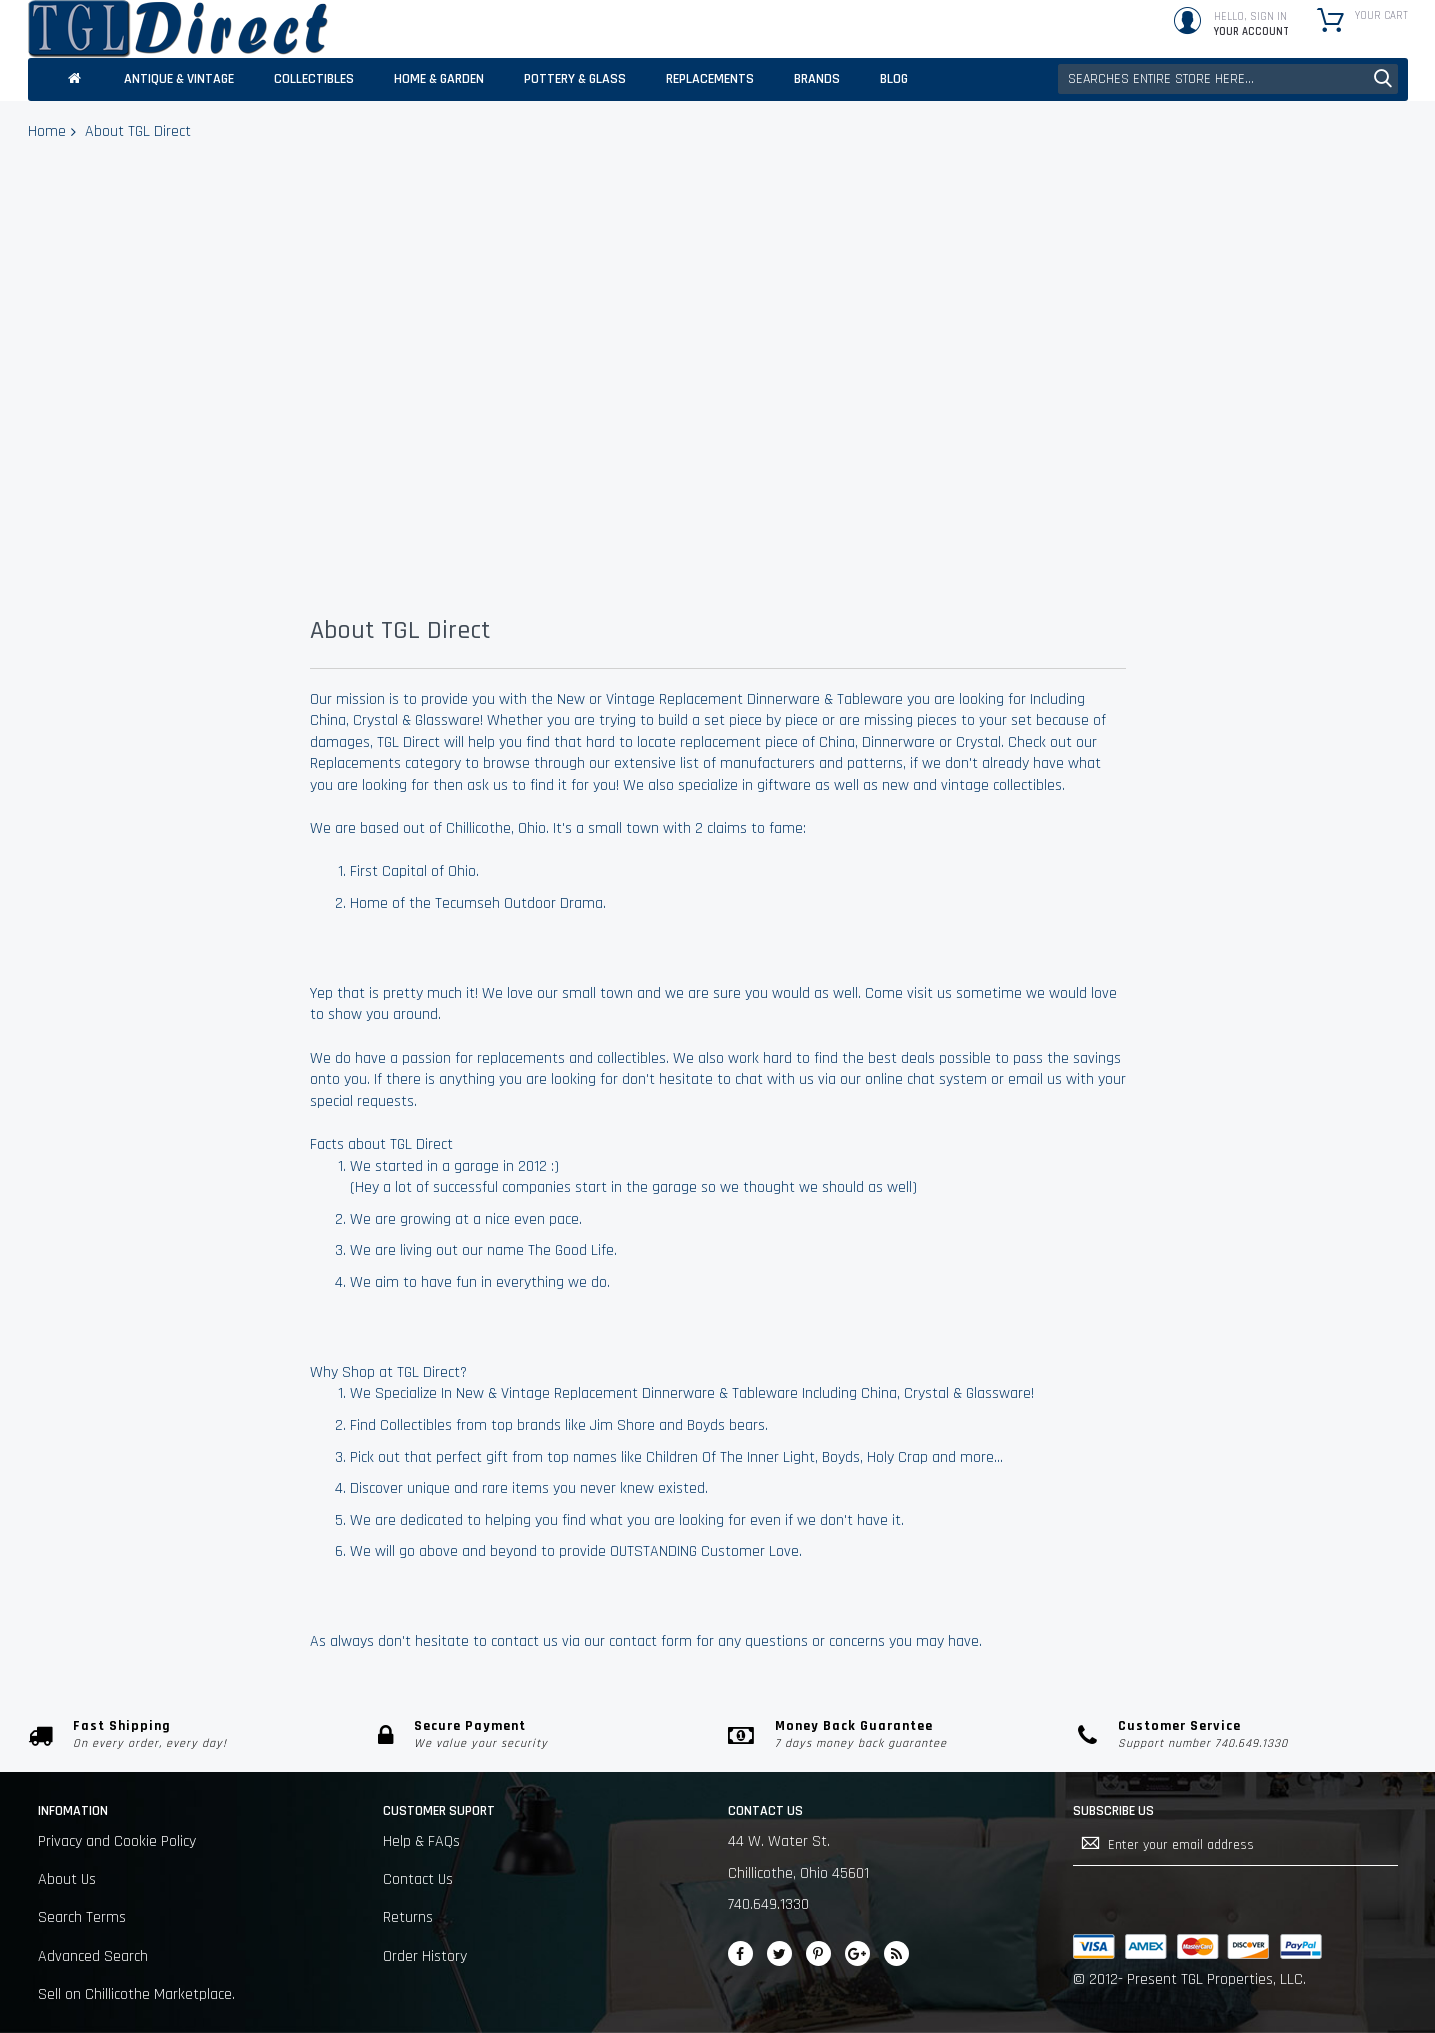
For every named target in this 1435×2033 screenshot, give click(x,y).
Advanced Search (93, 1956)
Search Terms (82, 1917)
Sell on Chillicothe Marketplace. (136, 1994)
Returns (408, 1917)
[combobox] (1228, 79)
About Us (67, 1879)
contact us (524, 1641)
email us (1035, 1079)
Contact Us (418, 1879)
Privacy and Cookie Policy (117, 1841)
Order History (425, 1956)
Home (47, 131)
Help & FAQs (421, 1841)
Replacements (355, 763)
